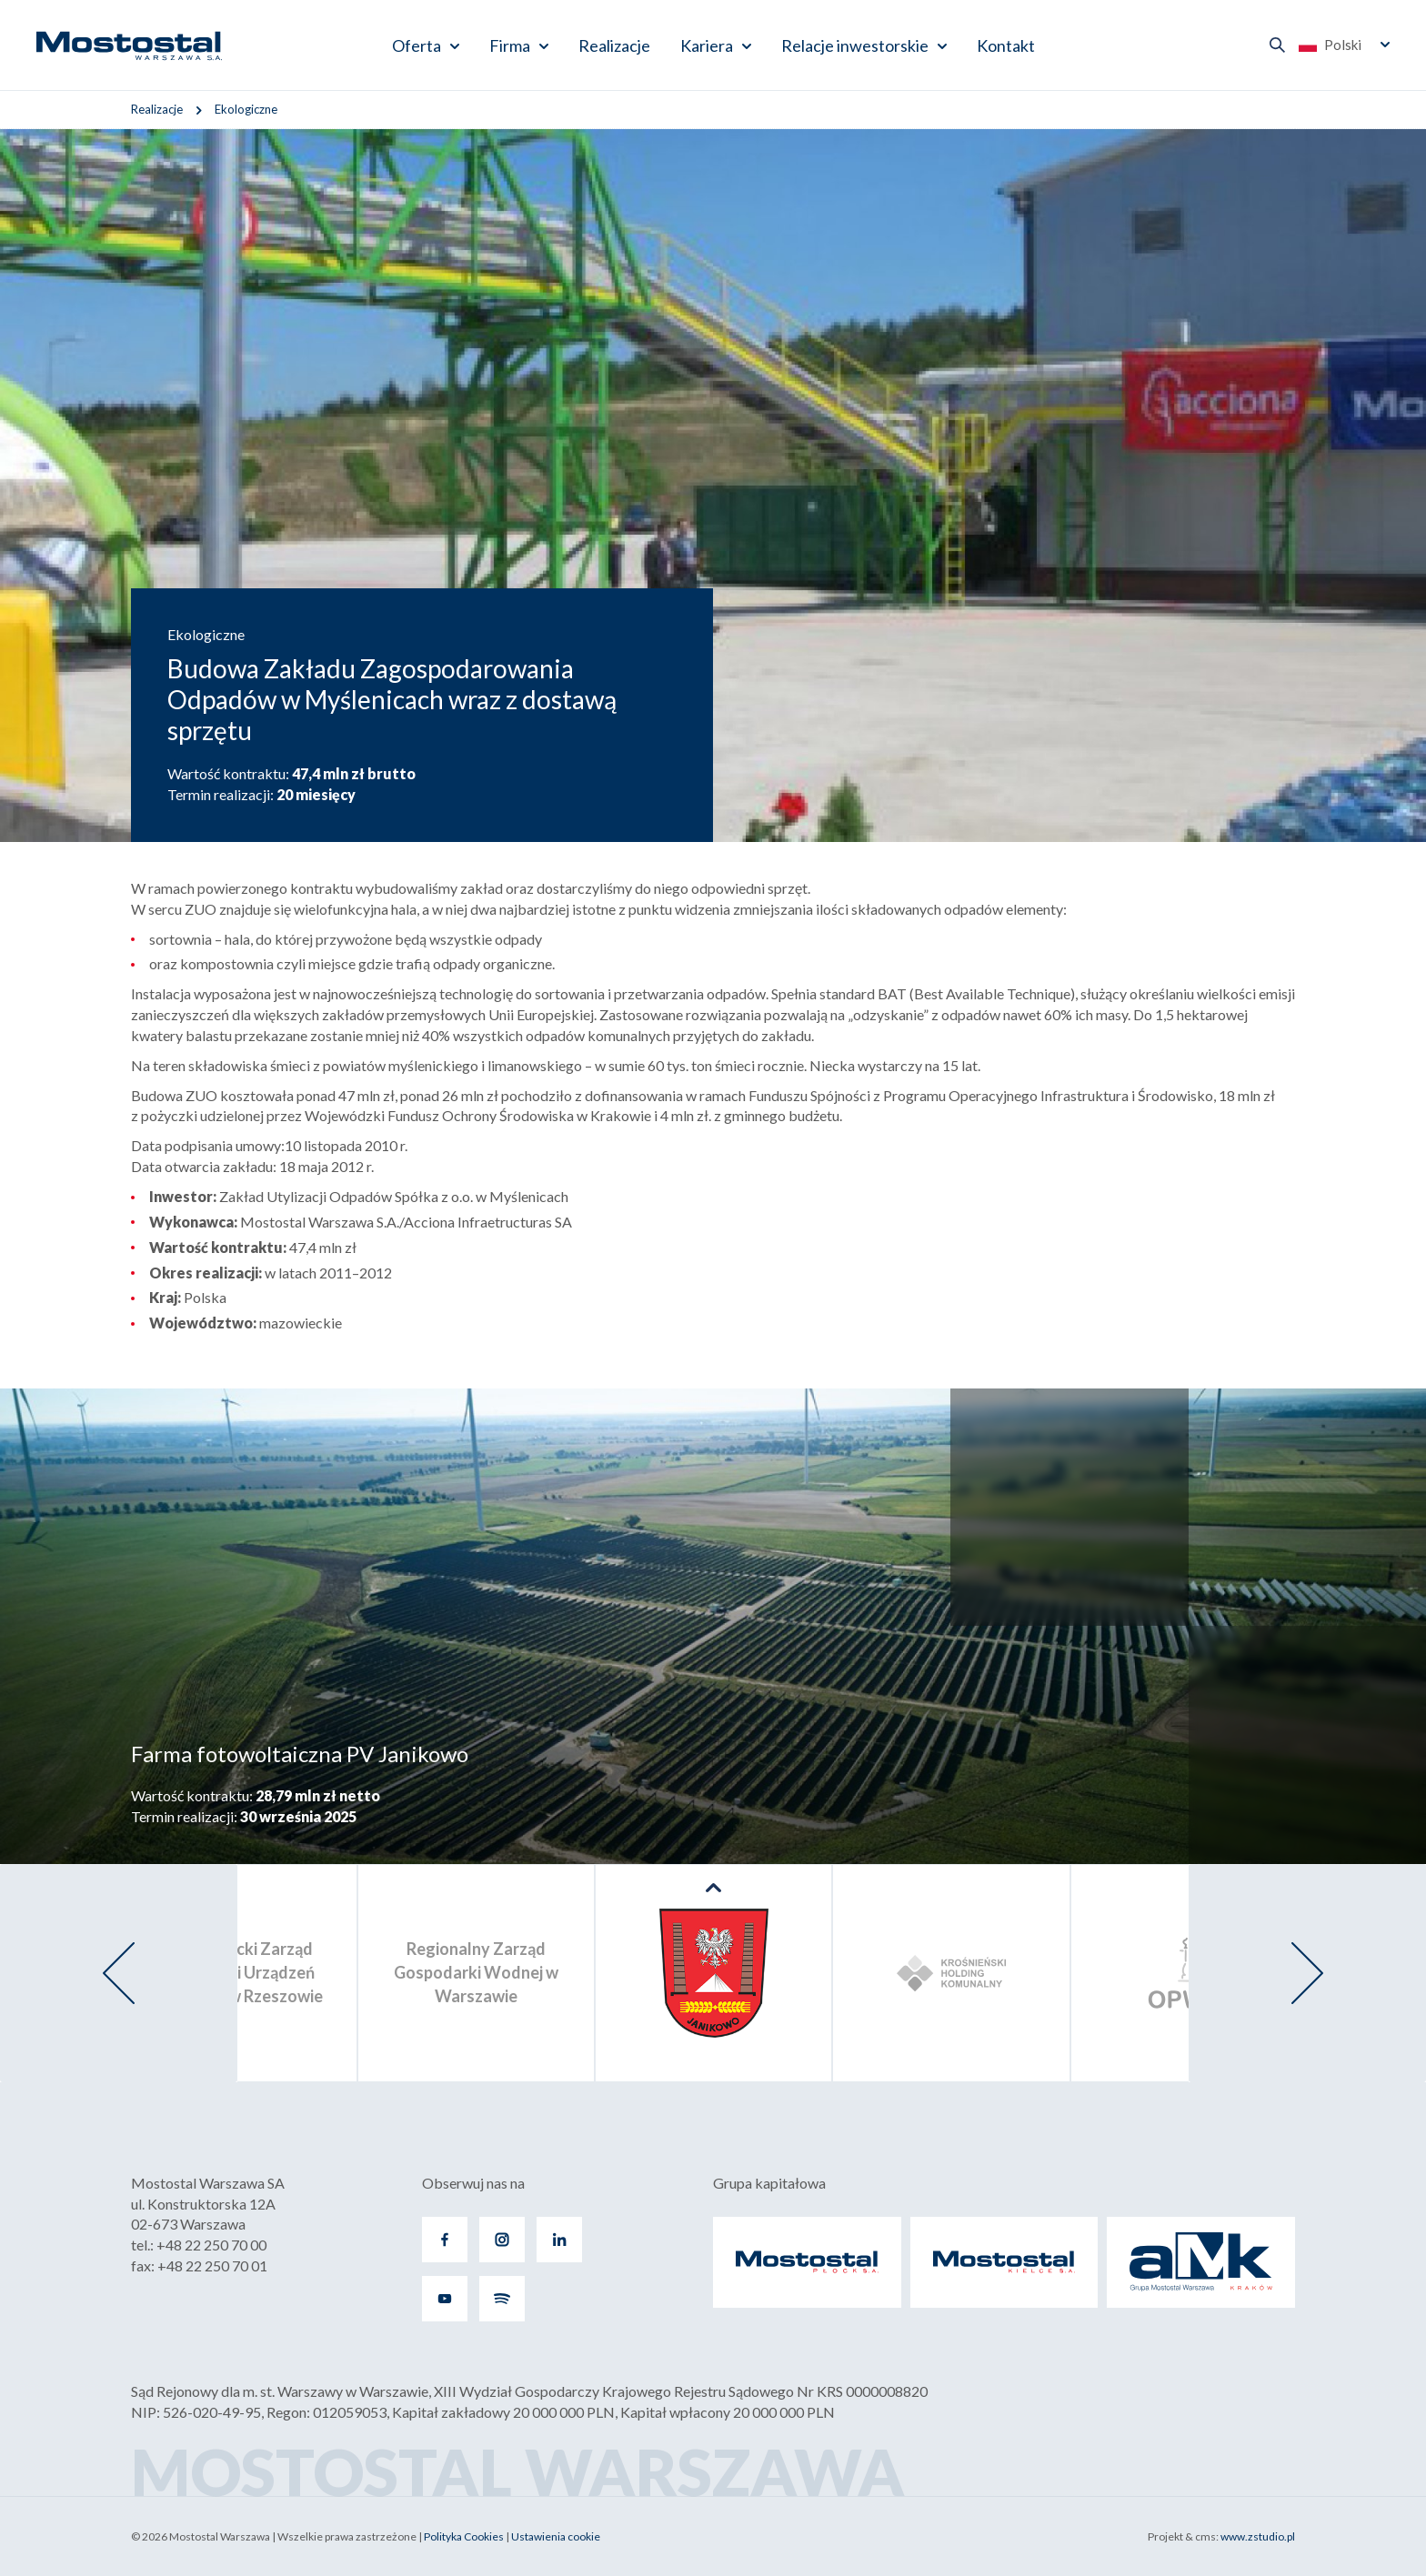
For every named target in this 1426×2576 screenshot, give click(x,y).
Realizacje (614, 45)
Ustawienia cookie (555, 2536)
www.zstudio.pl (1257, 2536)
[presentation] (118, 1973)
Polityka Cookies (464, 2536)
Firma (509, 45)
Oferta (416, 45)
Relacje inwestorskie (855, 45)
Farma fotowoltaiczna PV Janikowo (299, 1753)
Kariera (706, 45)
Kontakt (1006, 45)
